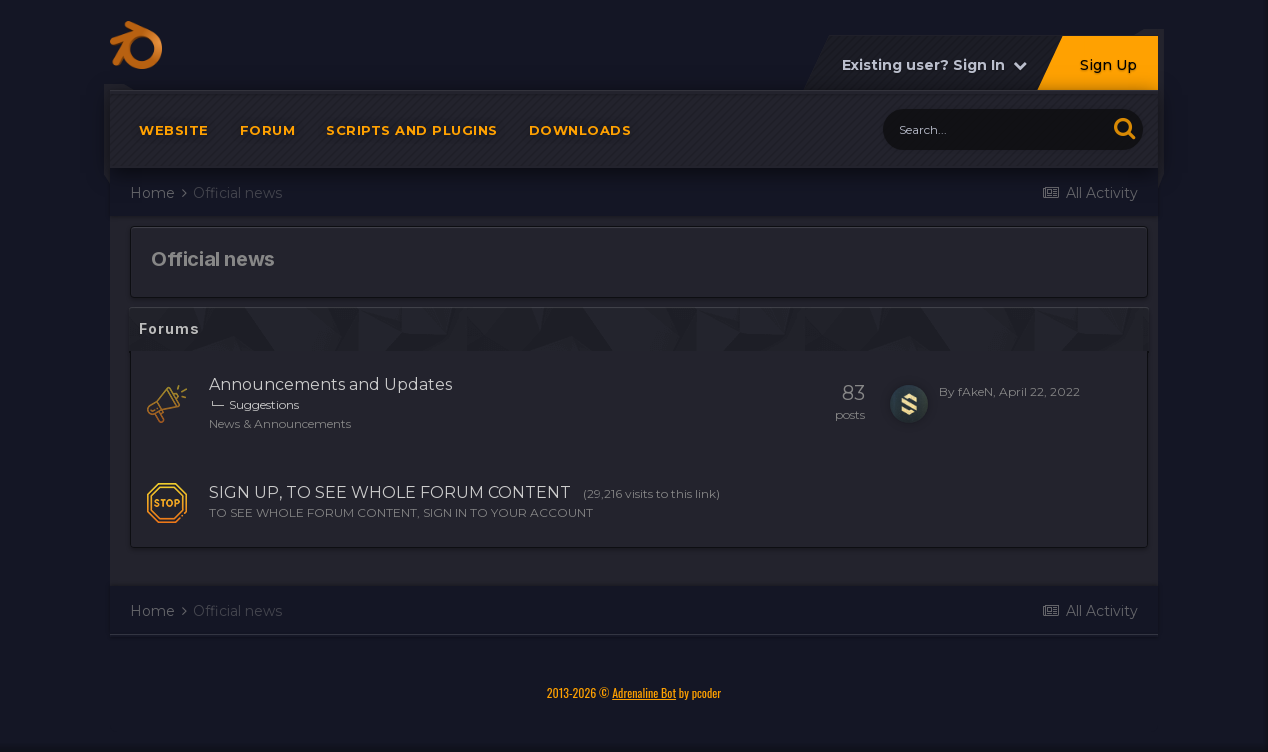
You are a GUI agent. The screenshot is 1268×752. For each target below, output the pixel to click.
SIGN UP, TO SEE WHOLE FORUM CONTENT (390, 492)
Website (174, 130)
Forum (268, 130)
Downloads (580, 130)
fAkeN (975, 391)
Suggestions (264, 404)
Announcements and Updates (330, 384)
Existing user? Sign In (933, 65)
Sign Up (1107, 65)
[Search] (994, 129)
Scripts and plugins (412, 130)
